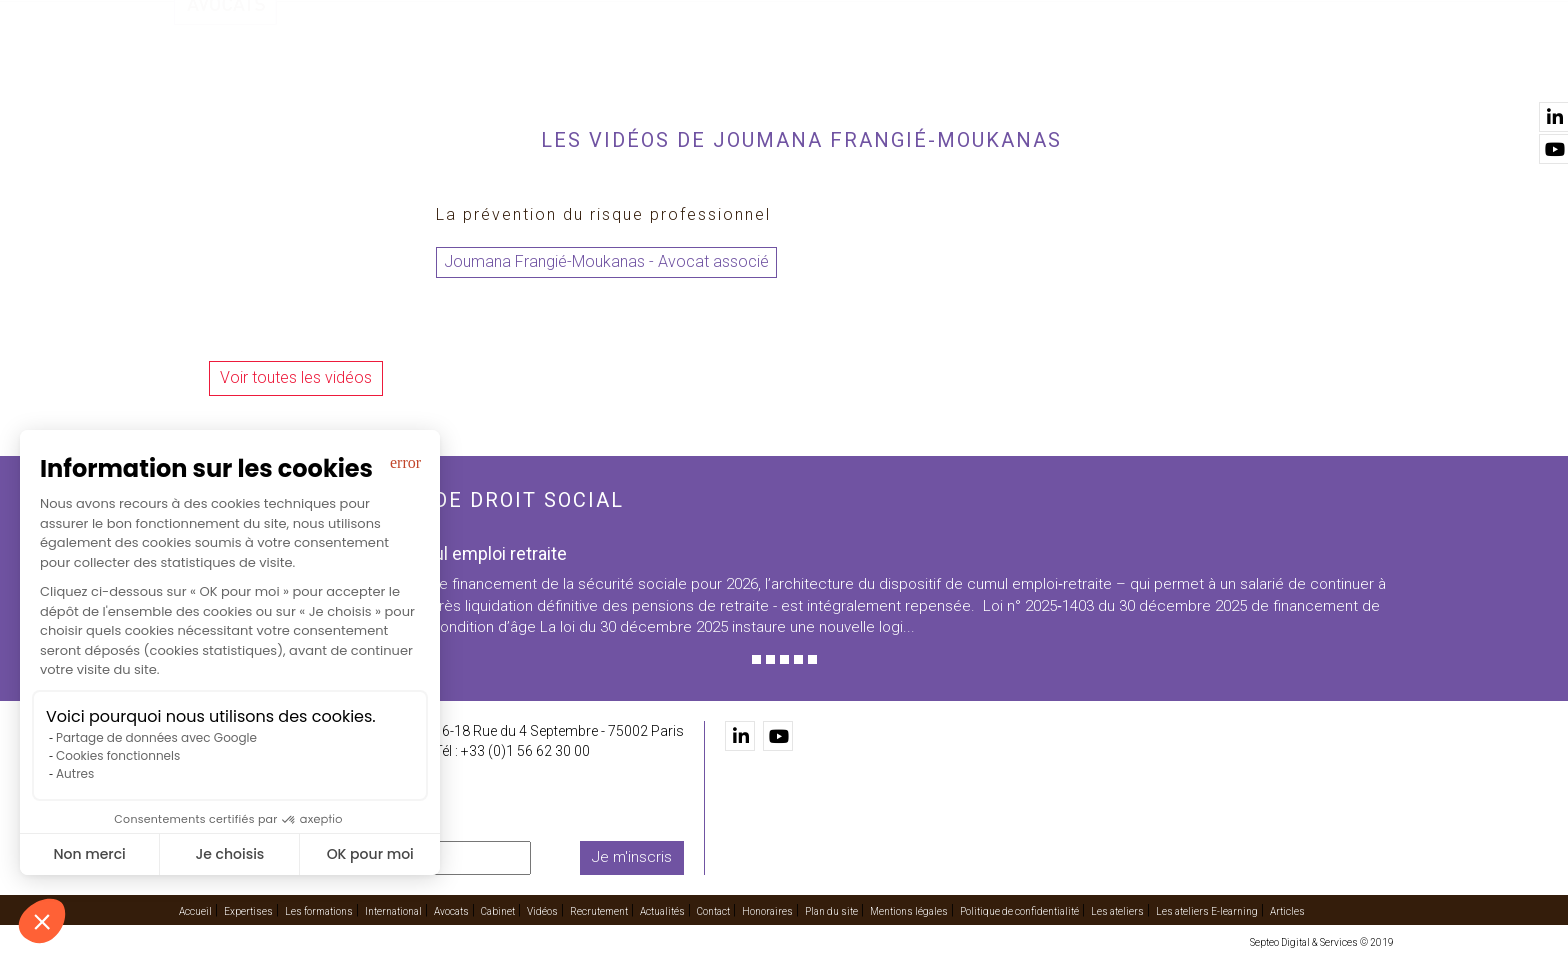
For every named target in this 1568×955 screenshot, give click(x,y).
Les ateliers (1117, 911)
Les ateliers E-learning (1207, 911)
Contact (1362, 71)
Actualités (1266, 71)
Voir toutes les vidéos (296, 377)
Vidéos (1057, 71)
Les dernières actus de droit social (399, 500)
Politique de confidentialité (1019, 911)
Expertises (541, 71)
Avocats (900, 71)
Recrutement (1154, 71)
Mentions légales (909, 911)
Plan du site (831, 911)
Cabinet (981, 71)
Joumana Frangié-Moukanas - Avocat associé (606, 261)
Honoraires (767, 911)
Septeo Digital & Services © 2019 (1322, 942)
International (793, 71)
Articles (1287, 911)
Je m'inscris (632, 857)
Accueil (451, 71)
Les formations (660, 71)
